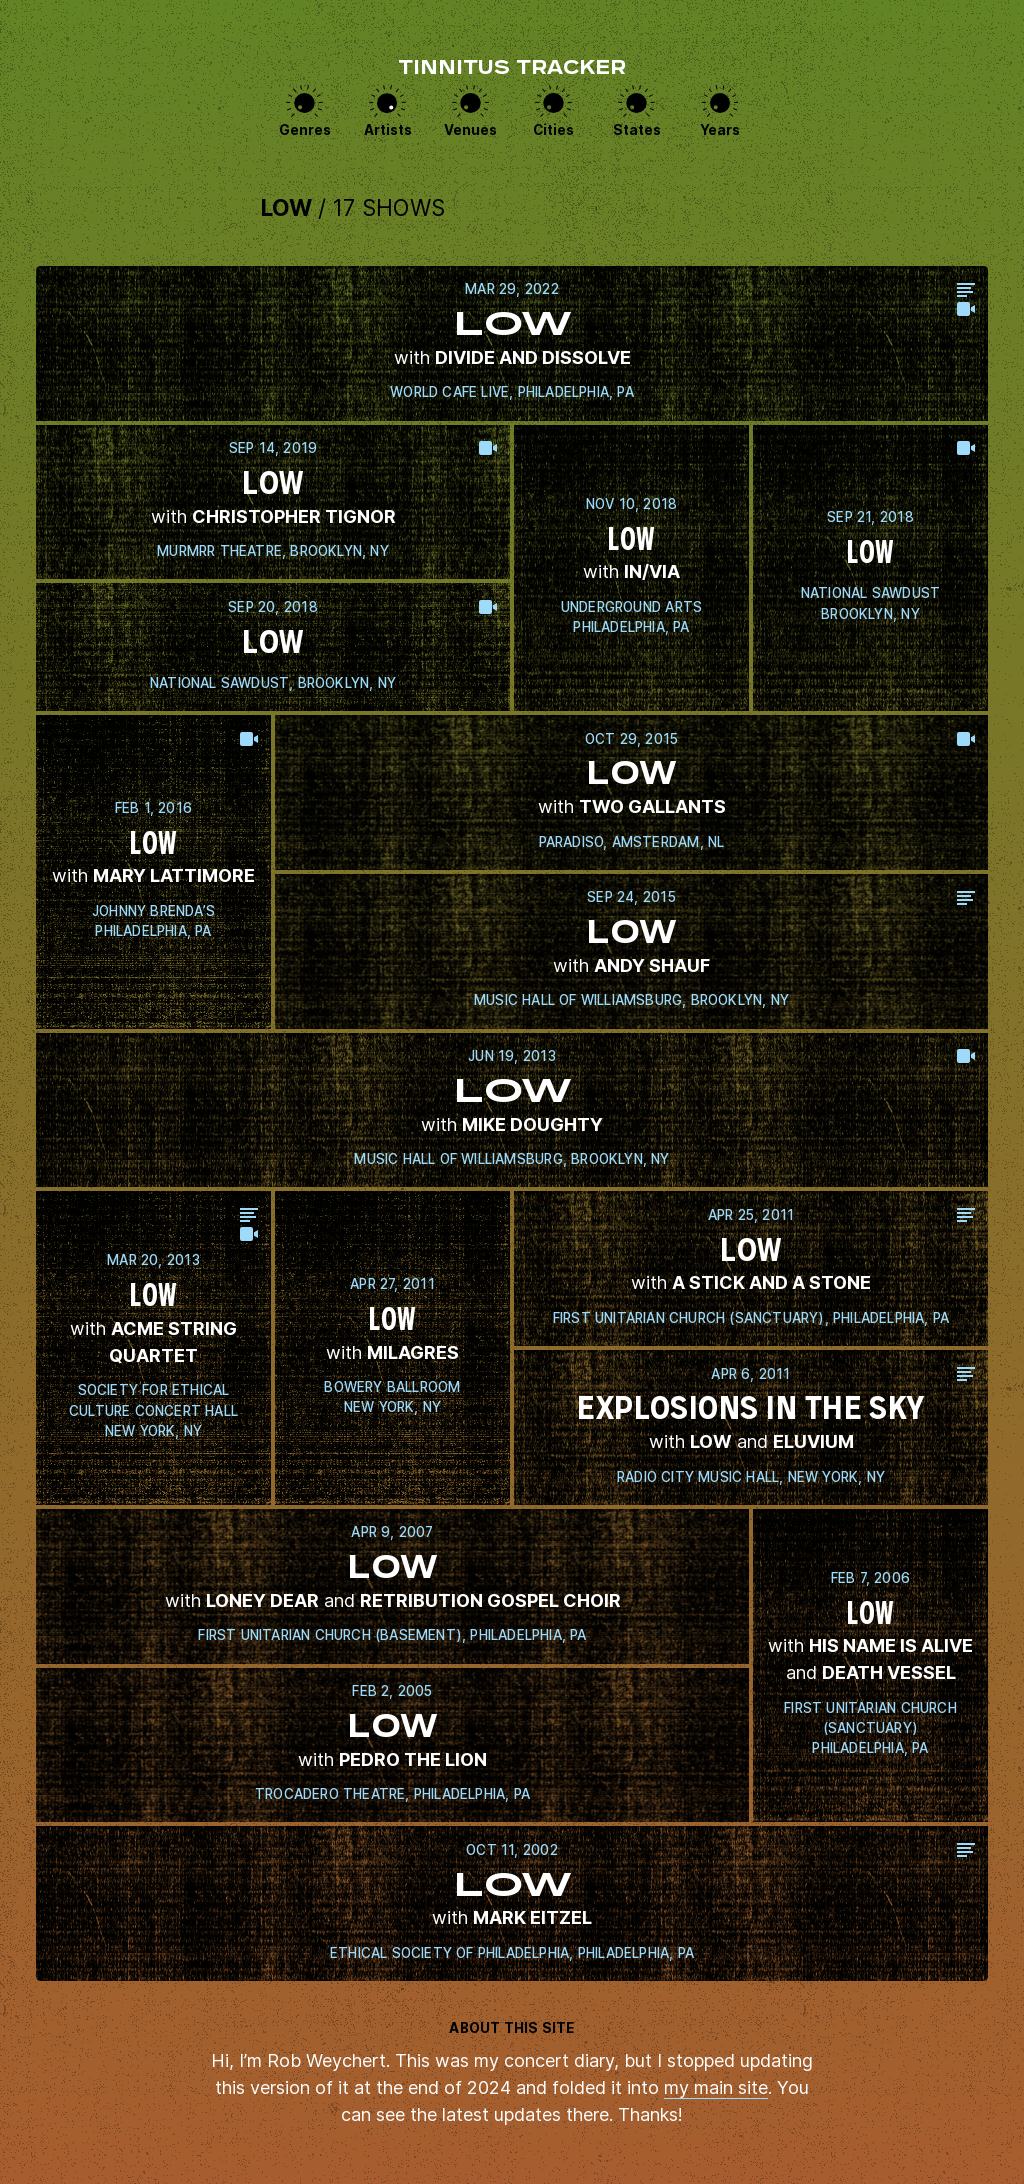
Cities (553, 130)
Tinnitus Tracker (512, 69)
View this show (512, 343)
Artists (388, 130)
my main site (716, 2087)
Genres (305, 130)
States (637, 130)
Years (720, 130)
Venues (470, 130)
